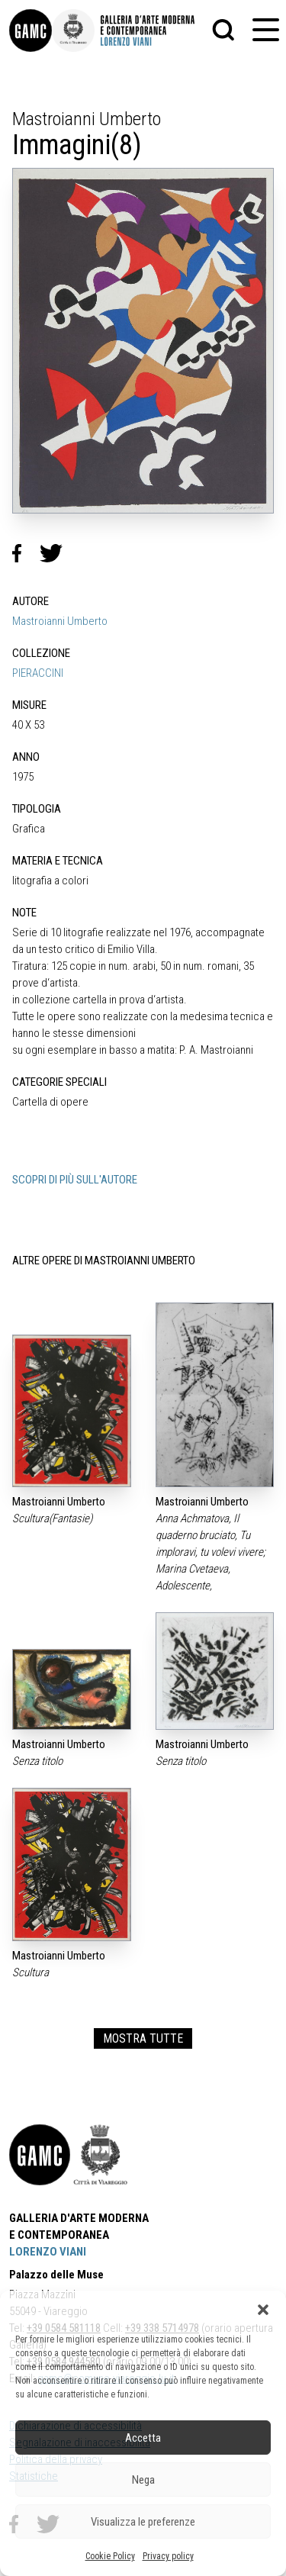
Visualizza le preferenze (143, 2522)
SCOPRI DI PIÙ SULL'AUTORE (74, 1180)
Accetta (143, 2438)
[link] (30, 30)
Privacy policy (168, 2556)
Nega (143, 2480)
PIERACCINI (37, 673)
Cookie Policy (110, 2556)
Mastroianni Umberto (60, 621)
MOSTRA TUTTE (143, 2038)
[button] (263, 2309)
